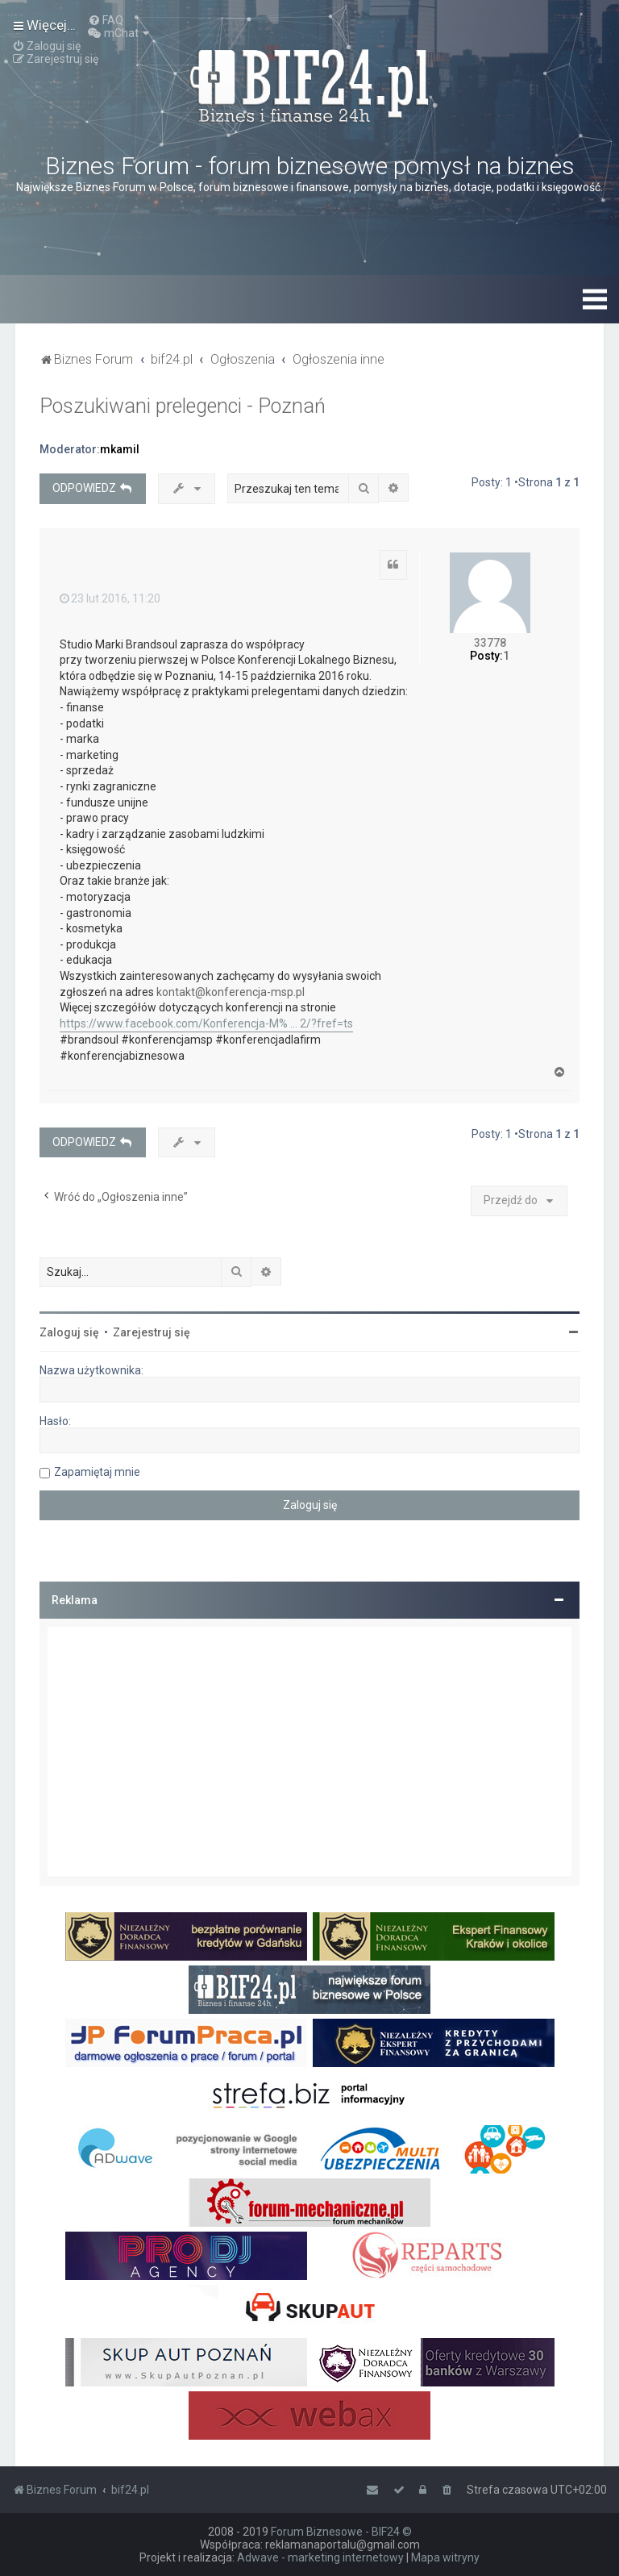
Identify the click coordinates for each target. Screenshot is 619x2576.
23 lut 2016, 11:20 (110, 598)
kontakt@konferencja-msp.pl (230, 992)
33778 (490, 642)
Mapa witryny (445, 2557)
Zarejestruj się (151, 1332)
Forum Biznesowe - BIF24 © (341, 2531)
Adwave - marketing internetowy (320, 2557)
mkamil (119, 449)
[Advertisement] (309, 1752)
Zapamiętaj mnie (97, 1471)
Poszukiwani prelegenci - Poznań (182, 406)
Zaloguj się (69, 1332)
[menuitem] (105, 20)
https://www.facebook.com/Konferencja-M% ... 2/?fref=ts (206, 1023)
